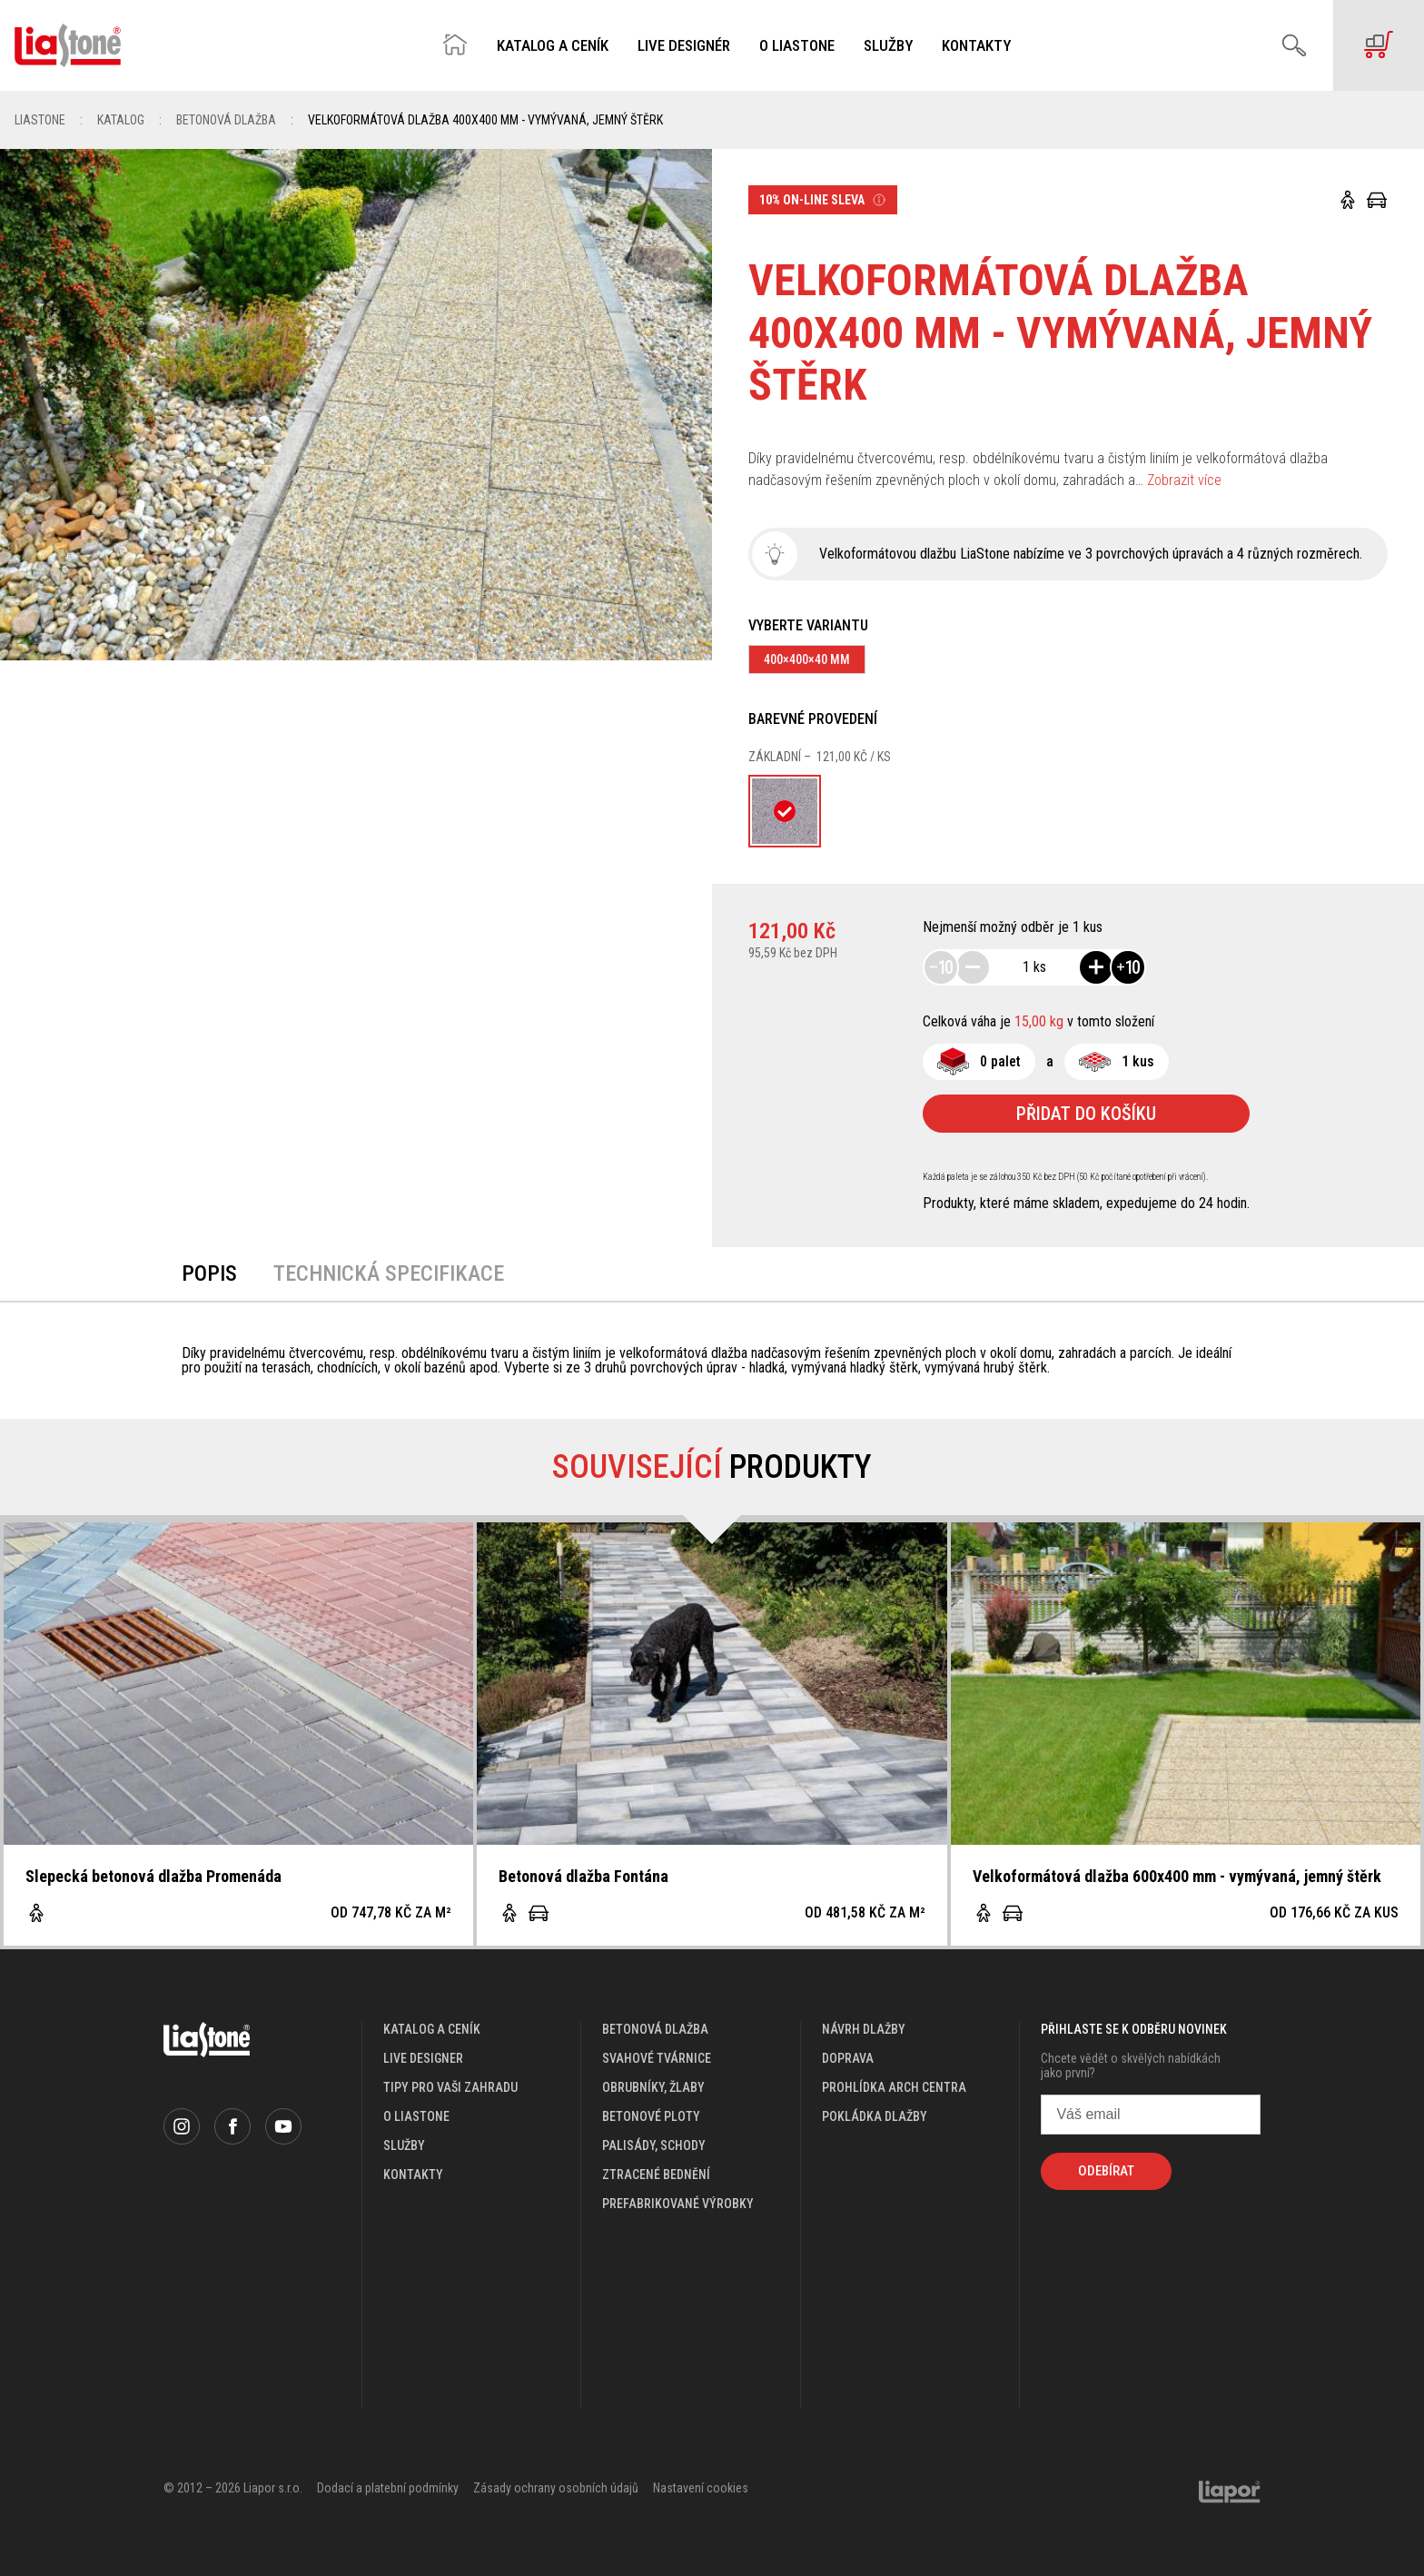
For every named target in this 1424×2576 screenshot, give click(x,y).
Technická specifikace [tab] (388, 1273)
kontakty (413, 2174)
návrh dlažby (863, 2029)
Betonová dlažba (226, 120)
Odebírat (1106, 2171)
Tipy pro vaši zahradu (450, 2087)
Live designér (684, 46)
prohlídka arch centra (894, 2087)
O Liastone (797, 46)
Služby (888, 46)
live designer (423, 2058)
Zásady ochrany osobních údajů (555, 2488)
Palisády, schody (654, 2145)
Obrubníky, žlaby (653, 2087)
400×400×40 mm (807, 659)
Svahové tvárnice (656, 2058)
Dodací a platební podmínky (388, 2488)
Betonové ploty (651, 2116)
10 (941, 967)
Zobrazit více (1184, 480)
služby (404, 2145)
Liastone (40, 120)
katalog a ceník (431, 2029)
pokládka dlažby (874, 2116)
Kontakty (976, 46)
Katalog (120, 120)
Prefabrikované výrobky (678, 2203)
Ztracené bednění (656, 2174)
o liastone (416, 2116)
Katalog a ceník (552, 46)
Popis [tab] (209, 1273)
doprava (848, 2058)
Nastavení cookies (700, 2488)
